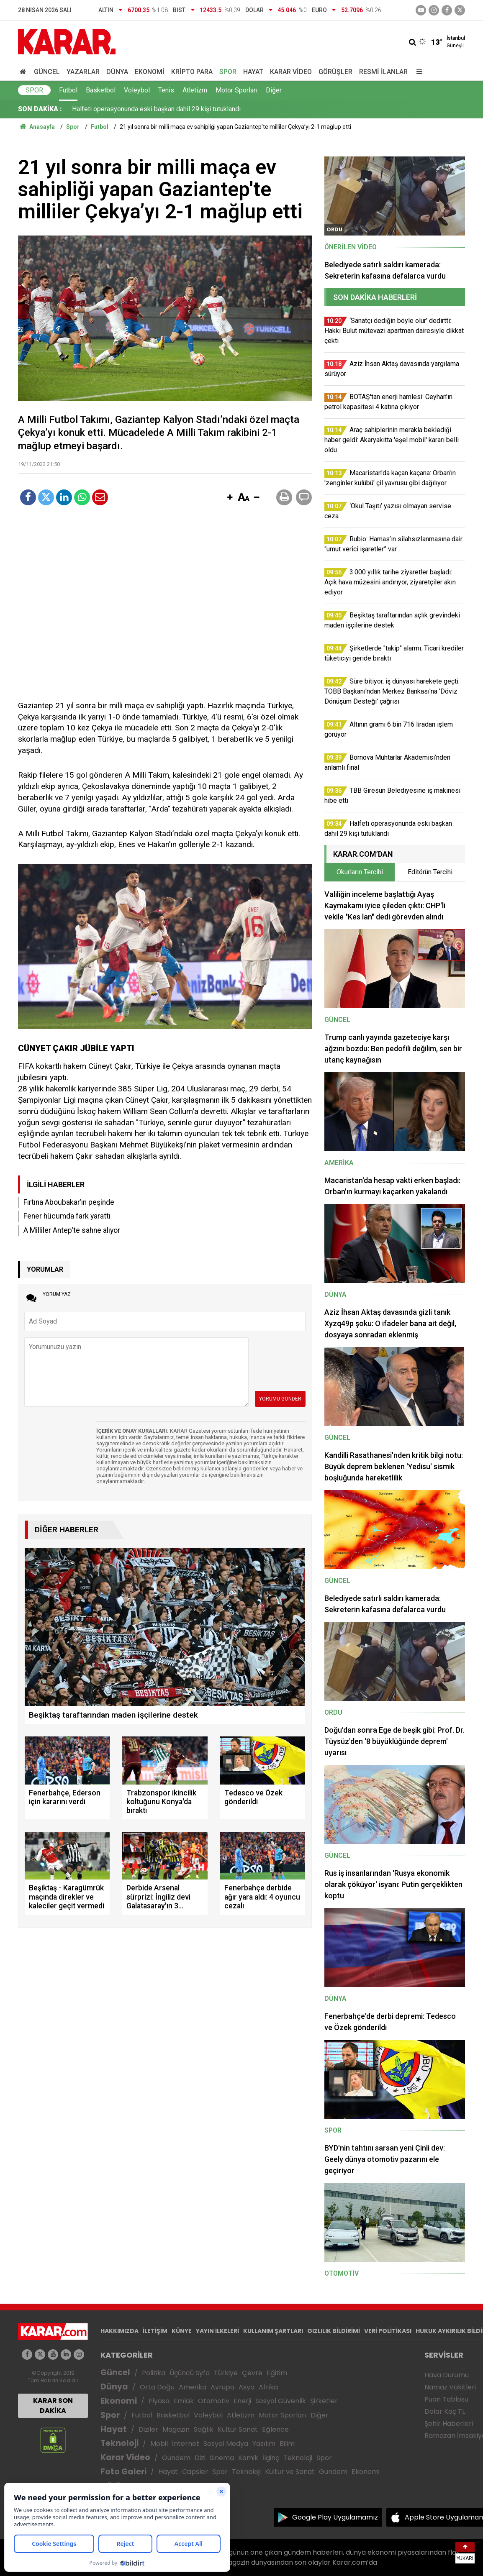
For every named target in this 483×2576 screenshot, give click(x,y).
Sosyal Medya (225, 2443)
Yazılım (263, 2443)
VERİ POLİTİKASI (387, 2331)
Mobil (159, 2443)
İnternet (185, 2443)
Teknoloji (119, 2443)
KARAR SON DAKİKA (53, 2405)
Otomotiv (213, 2401)
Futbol (68, 90)
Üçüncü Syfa (190, 2373)
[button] (229, 498)
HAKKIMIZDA (119, 2331)
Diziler (148, 2429)
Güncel (47, 72)
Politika (153, 2373)
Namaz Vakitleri (450, 2387)
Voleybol (137, 90)
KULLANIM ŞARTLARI (273, 2331)
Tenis (166, 90)
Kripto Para (192, 72)
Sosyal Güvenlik (280, 2401)
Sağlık (203, 2429)
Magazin (176, 2429)
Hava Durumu (446, 2375)
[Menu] (417, 71)
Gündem (176, 2458)
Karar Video (291, 72)
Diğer (274, 90)
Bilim (287, 2443)
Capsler (195, 2471)
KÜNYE (182, 2331)
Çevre (252, 2373)
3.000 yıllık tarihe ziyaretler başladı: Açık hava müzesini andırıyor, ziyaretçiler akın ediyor (200, 109)
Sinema (222, 2458)
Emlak (184, 2401)
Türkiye (226, 2373)
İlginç (270, 2458)
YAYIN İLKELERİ (217, 2331)
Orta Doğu (157, 2387)
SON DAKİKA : (40, 109)
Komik (248, 2458)
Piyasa (159, 2401)
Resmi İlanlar (383, 72)
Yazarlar (83, 72)
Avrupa (222, 2387)
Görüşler (335, 72)
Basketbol (101, 90)
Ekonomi (149, 72)
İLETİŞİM (155, 2331)
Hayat (253, 72)
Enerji (242, 2401)
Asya (246, 2387)
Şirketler (324, 2401)
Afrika (268, 2387)
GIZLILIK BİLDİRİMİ (333, 2331)
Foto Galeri (123, 2471)
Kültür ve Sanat (290, 2471)
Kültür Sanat (238, 2429)
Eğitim (277, 2373)
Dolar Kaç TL (444, 2411)
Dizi (200, 2458)
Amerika (192, 2387)
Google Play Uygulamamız (335, 2517)
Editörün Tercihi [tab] (430, 872)
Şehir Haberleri (448, 2423)
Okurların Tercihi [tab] (360, 872)
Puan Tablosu (446, 2399)
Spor (227, 72)
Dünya (117, 72)
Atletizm (194, 90)
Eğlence (275, 2429)
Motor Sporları (236, 90)
